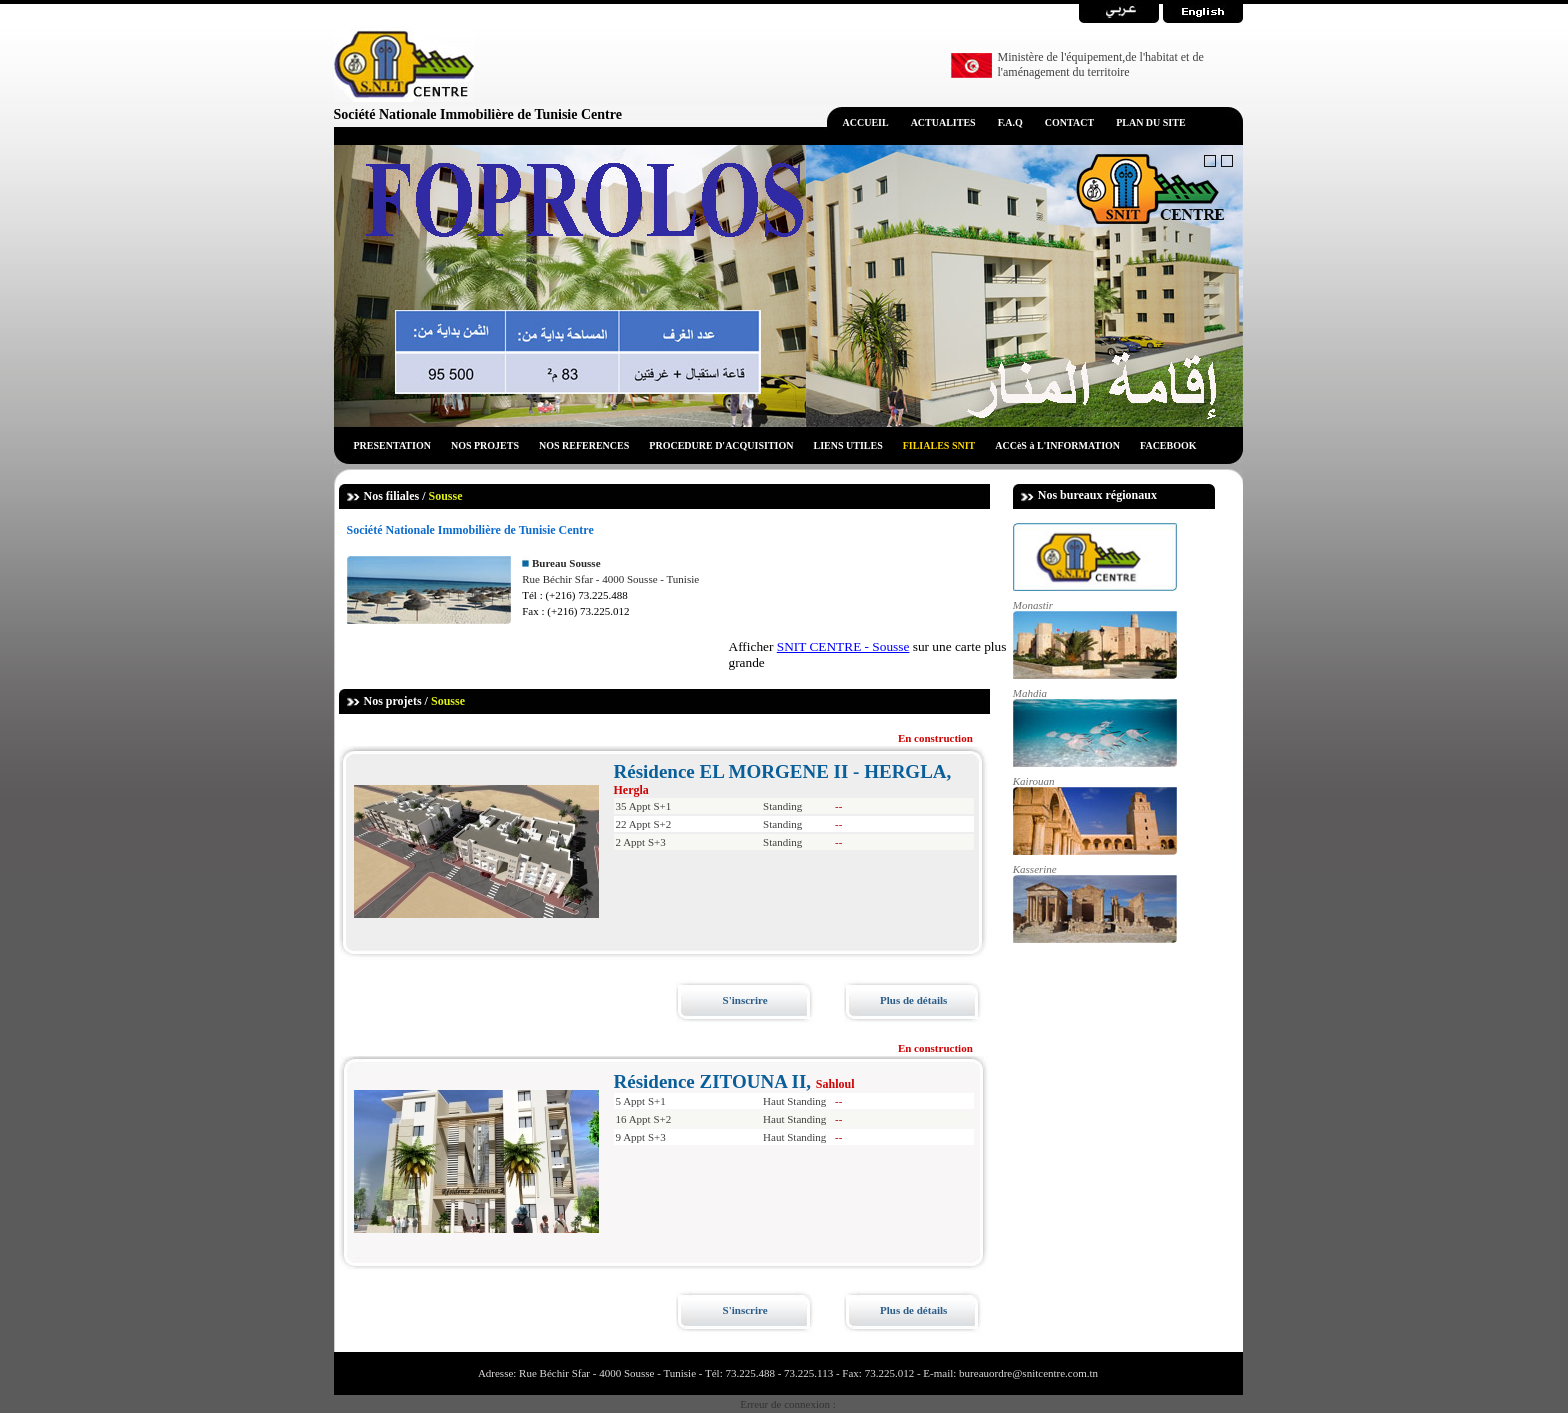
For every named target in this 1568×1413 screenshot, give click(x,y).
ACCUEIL (866, 122)
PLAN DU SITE (1150, 122)
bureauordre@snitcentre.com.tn (1027, 1373)
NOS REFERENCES (584, 445)
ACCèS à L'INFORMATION (1057, 445)
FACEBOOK (1168, 445)
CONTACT (1069, 122)
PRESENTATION (392, 445)
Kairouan (1095, 815)
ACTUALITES (943, 122)
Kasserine (1095, 903)
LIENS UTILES (848, 445)
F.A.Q (1010, 122)
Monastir (1095, 639)
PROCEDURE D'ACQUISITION (721, 445)
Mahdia (1095, 727)
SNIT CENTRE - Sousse (843, 646)
